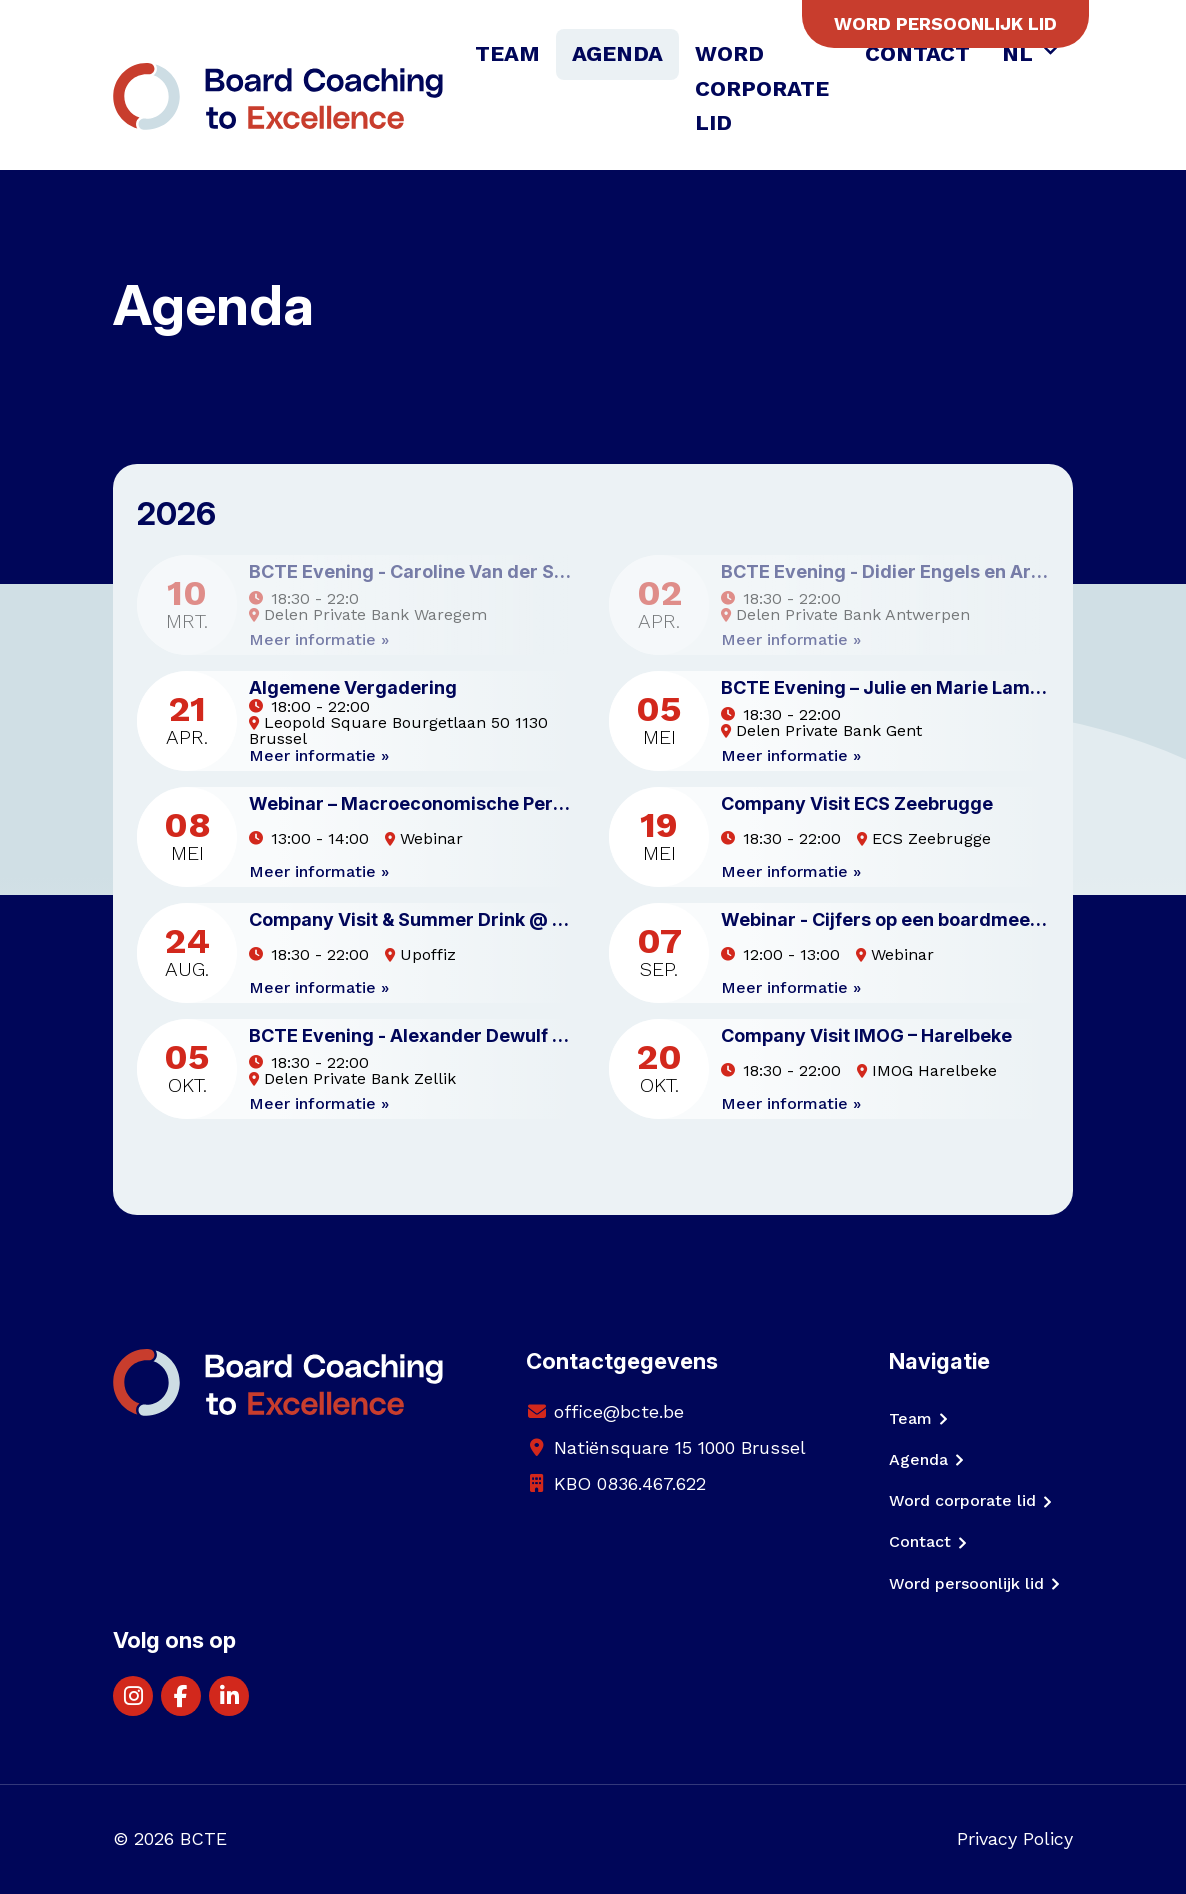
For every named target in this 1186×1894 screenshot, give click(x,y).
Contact (917, 53)
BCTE (203, 1838)
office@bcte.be (619, 1411)
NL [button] (1020, 53)
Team (507, 53)
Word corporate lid (762, 88)
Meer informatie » (319, 640)
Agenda (617, 53)
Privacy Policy (1015, 1838)
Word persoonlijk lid (945, 23)
